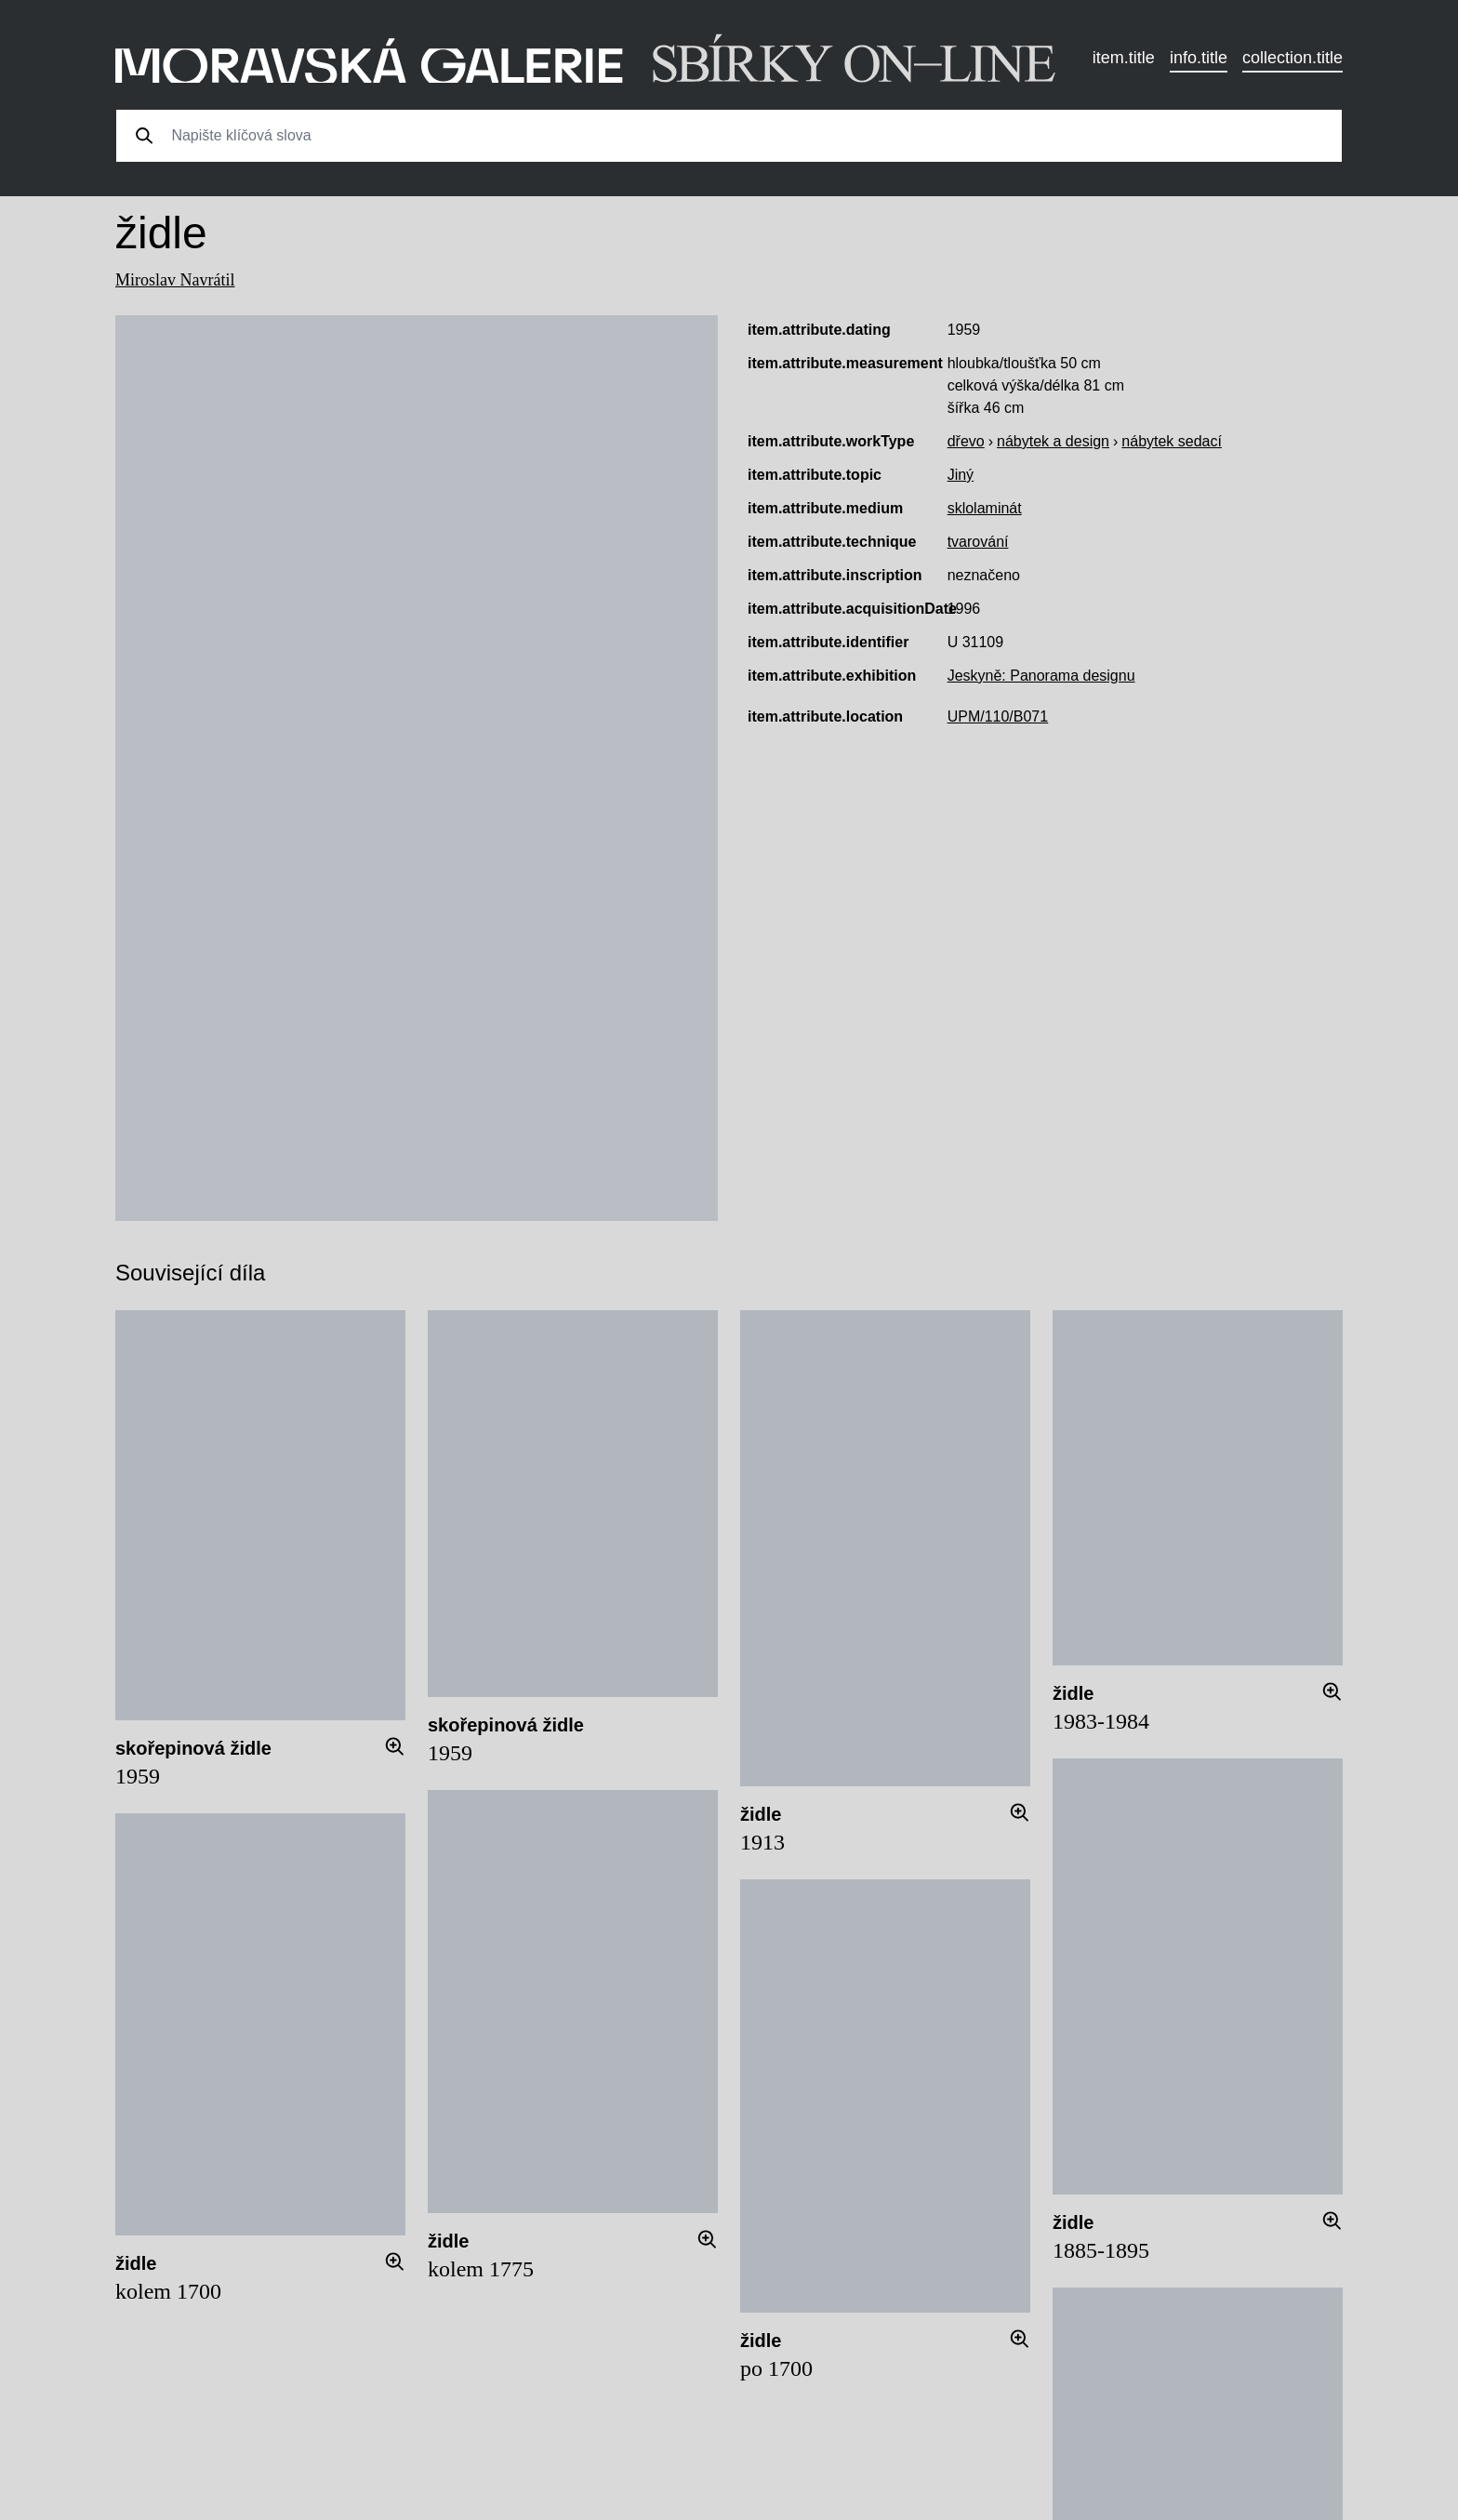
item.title (1124, 57)
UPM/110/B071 (998, 716)
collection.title (1292, 57)
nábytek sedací (1171, 441)
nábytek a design (1053, 441)
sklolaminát (985, 508)
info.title (1198, 57)
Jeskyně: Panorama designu (1041, 675)
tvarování (978, 542)
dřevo (966, 441)
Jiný (961, 475)
